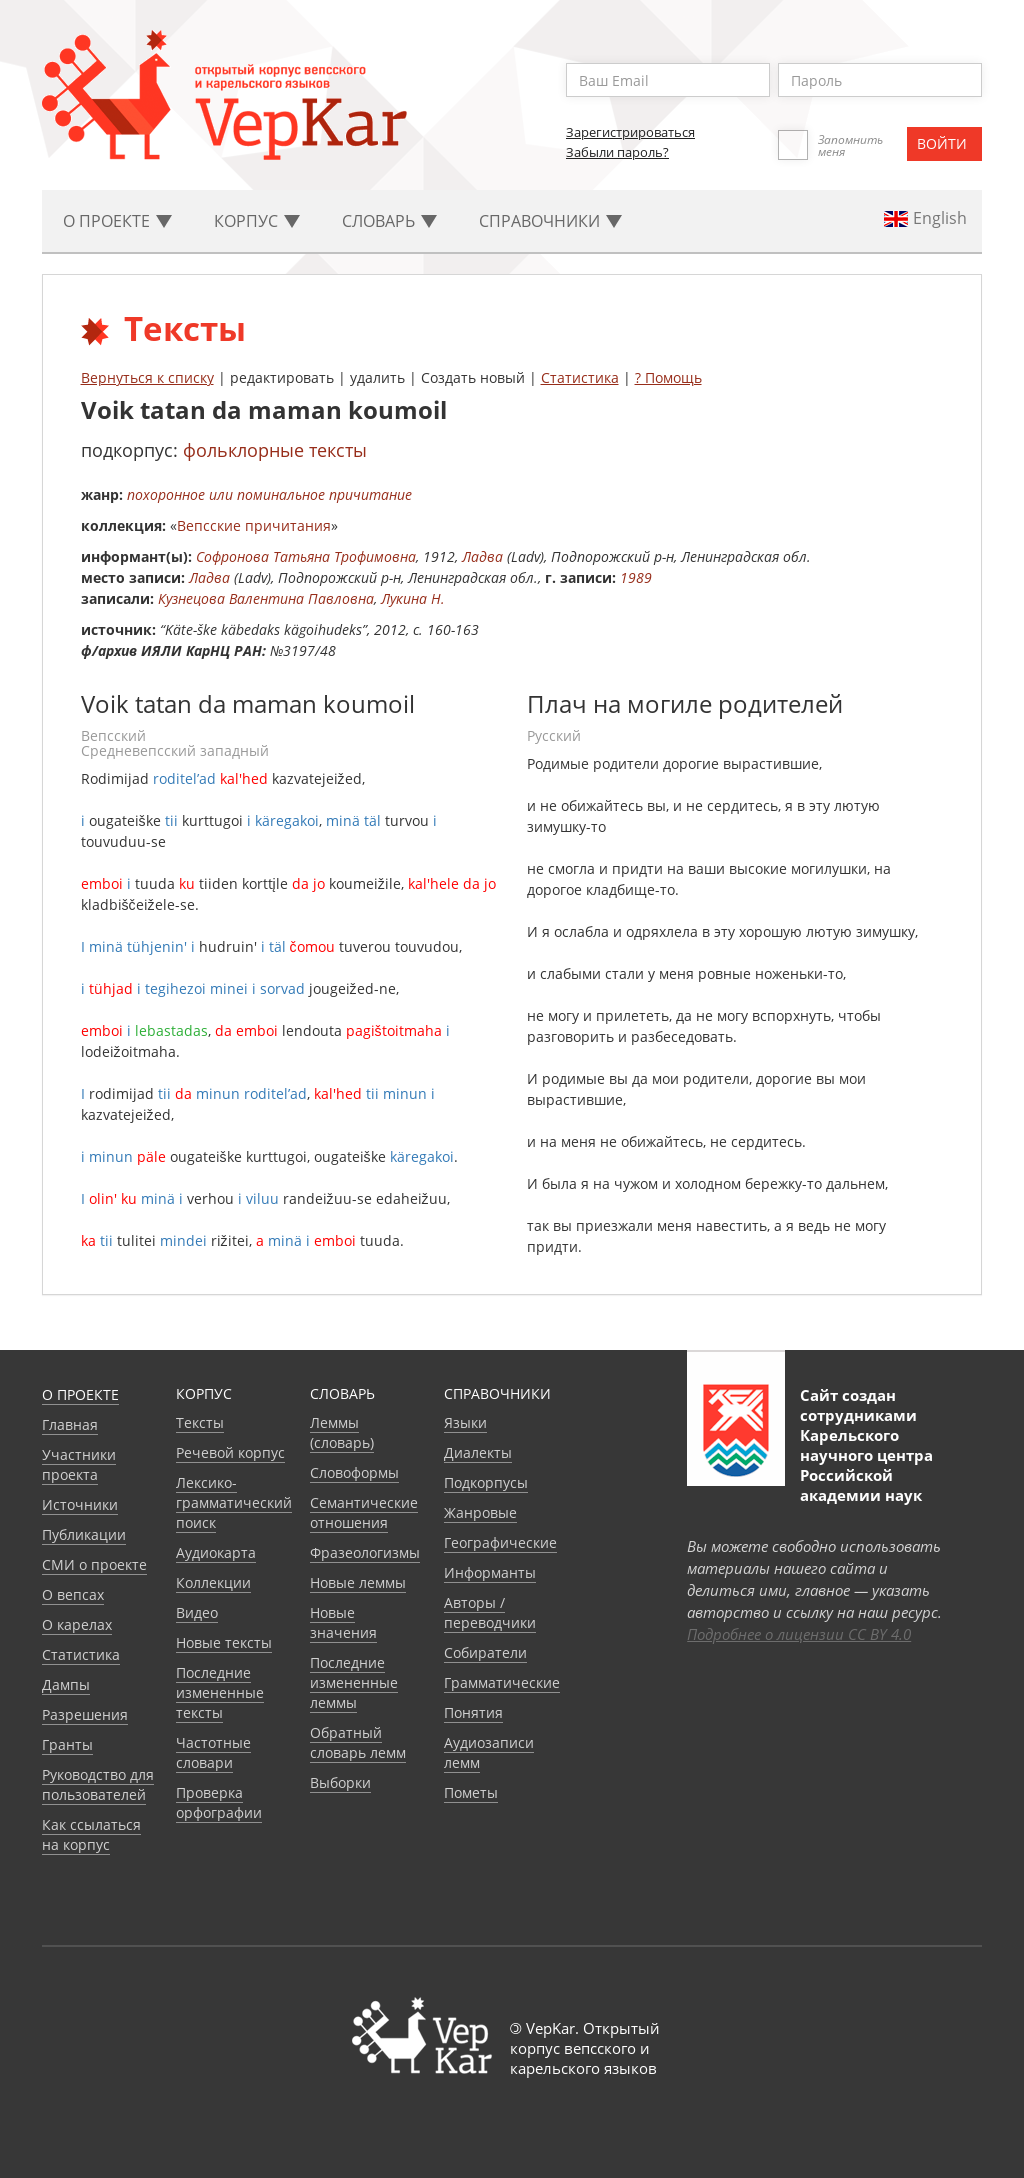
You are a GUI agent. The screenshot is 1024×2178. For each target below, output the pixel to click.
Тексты (200, 1422)
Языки (465, 1422)
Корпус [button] (257, 221)
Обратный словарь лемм (358, 1742)
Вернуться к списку (147, 377)
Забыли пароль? (617, 152)
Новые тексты (224, 1642)
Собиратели (485, 1652)
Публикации (84, 1534)
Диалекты (478, 1452)
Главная (70, 1424)
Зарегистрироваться (630, 132)
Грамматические (502, 1682)
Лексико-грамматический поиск (234, 1502)
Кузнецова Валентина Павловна (266, 598)
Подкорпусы (486, 1482)
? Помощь (668, 377)
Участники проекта (79, 1464)
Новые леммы (358, 1582)
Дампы (66, 1684)
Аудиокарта (216, 1552)
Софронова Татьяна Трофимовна (306, 556)
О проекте (80, 1394)
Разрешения (85, 1714)
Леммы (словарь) (342, 1432)
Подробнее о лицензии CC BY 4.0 (799, 1634)
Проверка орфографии (219, 1802)
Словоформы (354, 1472)
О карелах (77, 1624)
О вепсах (73, 1594)
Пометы (471, 1792)
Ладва (482, 556)
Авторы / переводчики (490, 1612)
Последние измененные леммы (354, 1682)
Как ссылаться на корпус (91, 1834)
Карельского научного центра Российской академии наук (866, 1465)
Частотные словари (213, 1752)
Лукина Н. (413, 598)
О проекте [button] (117, 221)
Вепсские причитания (254, 525)
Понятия (473, 1712)
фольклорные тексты (275, 450)
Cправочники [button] (550, 221)
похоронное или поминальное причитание (269, 494)
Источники (80, 1504)
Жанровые (480, 1512)
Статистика (580, 377)
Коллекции (213, 1582)
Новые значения (343, 1622)
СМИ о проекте (94, 1564)
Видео (197, 1612)
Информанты (490, 1572)
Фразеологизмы (365, 1552)
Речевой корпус (230, 1452)
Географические (500, 1542)
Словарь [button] (389, 221)
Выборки (340, 1782)
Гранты (67, 1744)
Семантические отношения (364, 1512)
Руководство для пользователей (98, 1784)
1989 (636, 577)
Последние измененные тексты (220, 1692)
